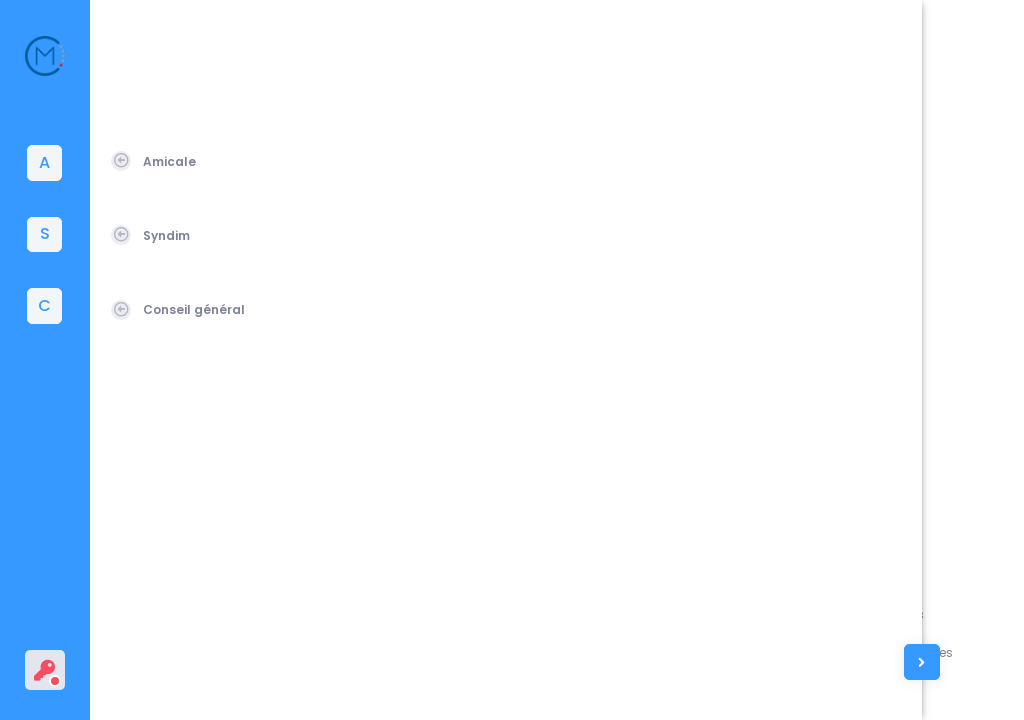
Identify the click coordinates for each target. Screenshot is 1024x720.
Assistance (794, 614)
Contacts (789, 689)
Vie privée (886, 689)
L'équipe (784, 652)
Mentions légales (909, 614)
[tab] (45, 163)
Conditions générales (924, 652)
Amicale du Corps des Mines (242, 680)
